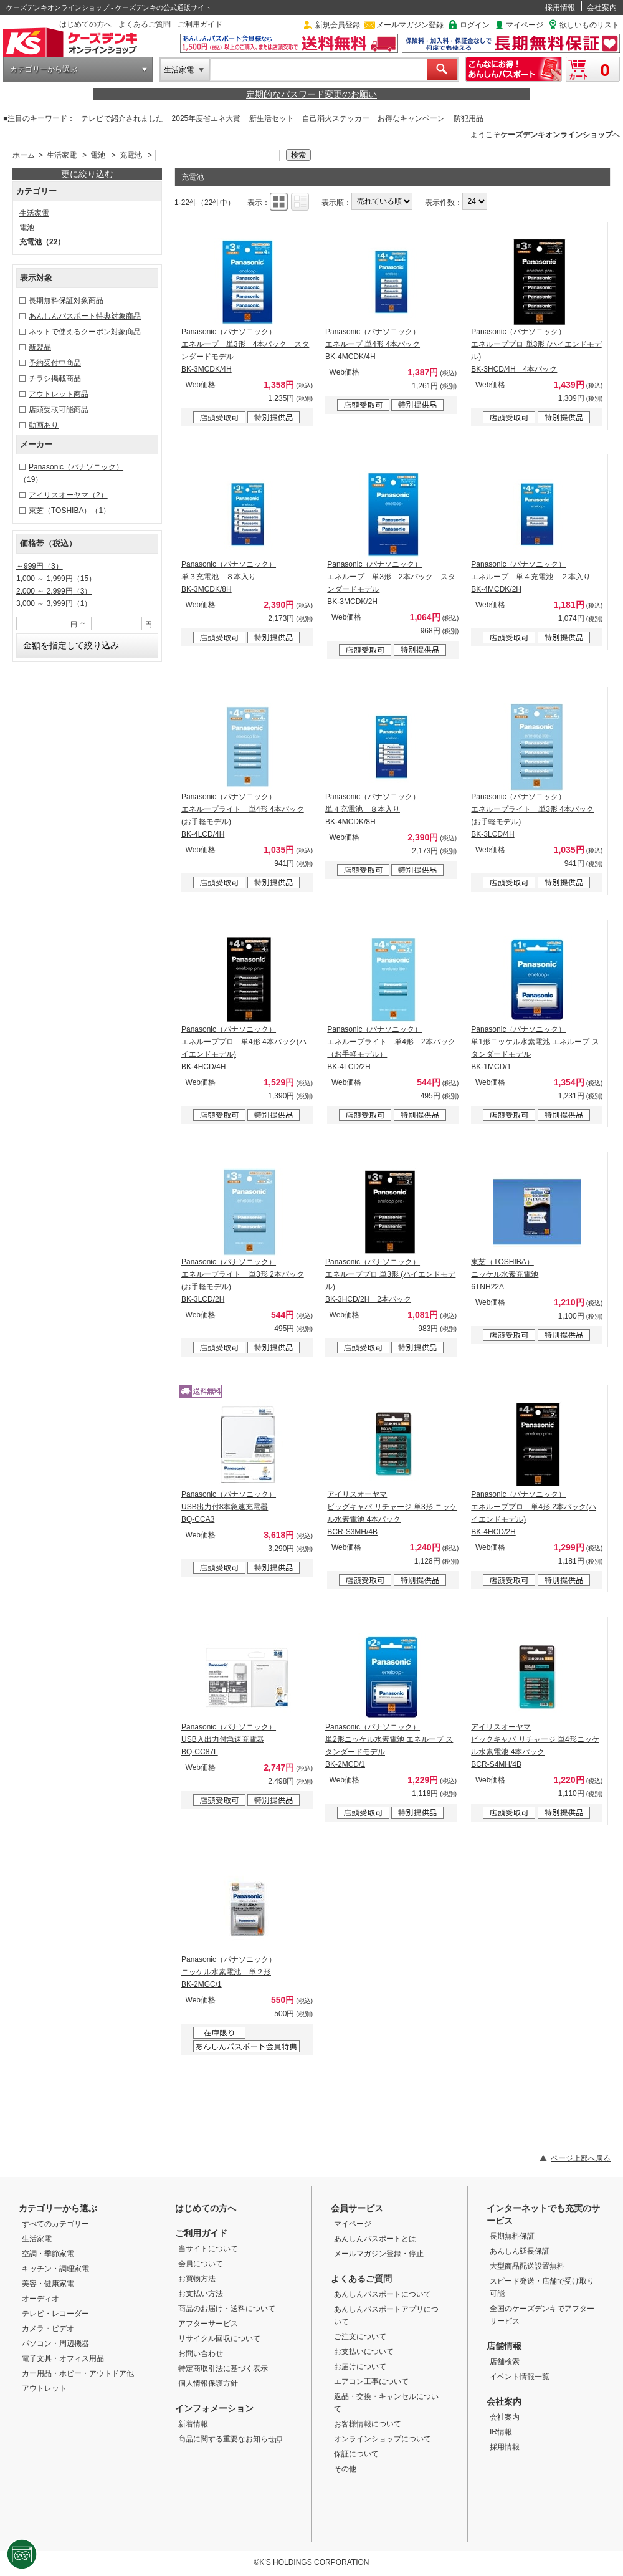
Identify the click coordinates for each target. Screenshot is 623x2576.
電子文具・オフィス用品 (63, 2358)
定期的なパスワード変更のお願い (311, 94)
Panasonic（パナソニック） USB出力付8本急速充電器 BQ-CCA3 (228, 1507)
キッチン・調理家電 (55, 2268)
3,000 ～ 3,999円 (54, 603)
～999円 (39, 566)
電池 (97, 155)
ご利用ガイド (200, 24)
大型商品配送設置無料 (527, 2266)
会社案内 (602, 7)
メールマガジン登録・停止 (379, 2253)
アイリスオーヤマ (68, 495)
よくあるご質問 (144, 24)
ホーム (23, 155)
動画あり (44, 425)
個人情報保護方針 (208, 2383)
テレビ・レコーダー (55, 2313)
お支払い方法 (200, 2293)
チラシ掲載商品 (55, 378)
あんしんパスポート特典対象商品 (85, 316)
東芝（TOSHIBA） (69, 510)
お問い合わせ (200, 2353)
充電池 (131, 155)
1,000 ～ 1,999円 (56, 578)
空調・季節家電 (48, 2253)
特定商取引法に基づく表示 (223, 2368)
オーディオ (40, 2298)
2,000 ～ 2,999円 (54, 591)
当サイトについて (208, 2248)
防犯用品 (468, 118)
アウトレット (44, 2388)
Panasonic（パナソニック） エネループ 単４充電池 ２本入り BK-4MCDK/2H (531, 577)
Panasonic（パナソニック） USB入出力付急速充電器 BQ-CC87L (228, 1739)
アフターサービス (208, 2323)
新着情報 (193, 2424)
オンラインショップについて (382, 2438)
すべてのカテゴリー (55, 2223)
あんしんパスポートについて (382, 2294)
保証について (356, 2453)
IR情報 (501, 2432)
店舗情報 (504, 2346)
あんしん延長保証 (519, 2251)
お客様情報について (367, 2424)
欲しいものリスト (589, 25)
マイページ (524, 25)
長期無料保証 (512, 2236)
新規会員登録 (337, 25)
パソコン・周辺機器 (55, 2343)
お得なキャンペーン (411, 118)
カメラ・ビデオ (48, 2328)
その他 (345, 2468)
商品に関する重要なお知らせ (230, 2438)
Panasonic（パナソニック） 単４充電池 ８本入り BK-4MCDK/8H (372, 809)
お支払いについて (364, 2351)
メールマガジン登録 (410, 25)
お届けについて (360, 2366)
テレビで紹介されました (122, 118)
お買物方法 (197, 2278)
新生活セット (271, 118)
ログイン (475, 25)
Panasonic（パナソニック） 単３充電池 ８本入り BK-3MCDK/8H (228, 577)
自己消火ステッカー (335, 118)
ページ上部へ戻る (581, 2158)
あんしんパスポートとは (375, 2238)
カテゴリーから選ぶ (43, 69)
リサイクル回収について (219, 2338)
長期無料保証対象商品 (66, 300)
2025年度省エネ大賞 (206, 118)
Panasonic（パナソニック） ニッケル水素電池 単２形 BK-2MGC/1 (228, 1972)
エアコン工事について (371, 2381)
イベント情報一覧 (519, 2376)
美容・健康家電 (48, 2283)
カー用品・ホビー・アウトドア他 (78, 2373)
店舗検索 (505, 2361)
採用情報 (560, 7)
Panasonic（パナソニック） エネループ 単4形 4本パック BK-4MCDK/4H (372, 344)
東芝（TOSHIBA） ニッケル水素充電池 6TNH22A (504, 1274)
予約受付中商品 (55, 362)
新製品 (40, 347)
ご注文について (360, 2336)
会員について (200, 2263)
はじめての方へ (85, 24)
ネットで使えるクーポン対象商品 (85, 331)
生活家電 (179, 69)
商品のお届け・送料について (226, 2308)
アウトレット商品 (58, 394)
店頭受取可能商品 (58, 409)
